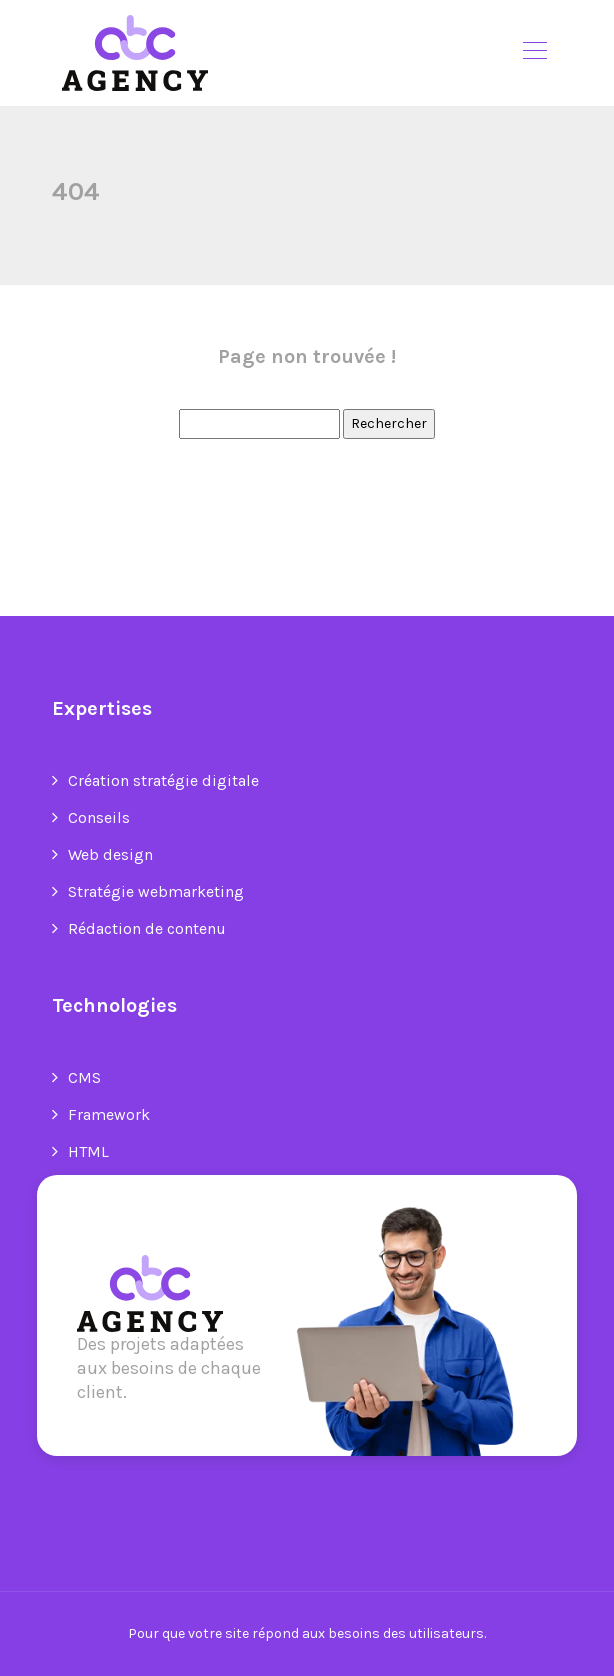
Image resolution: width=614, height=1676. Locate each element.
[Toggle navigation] (534, 53)
